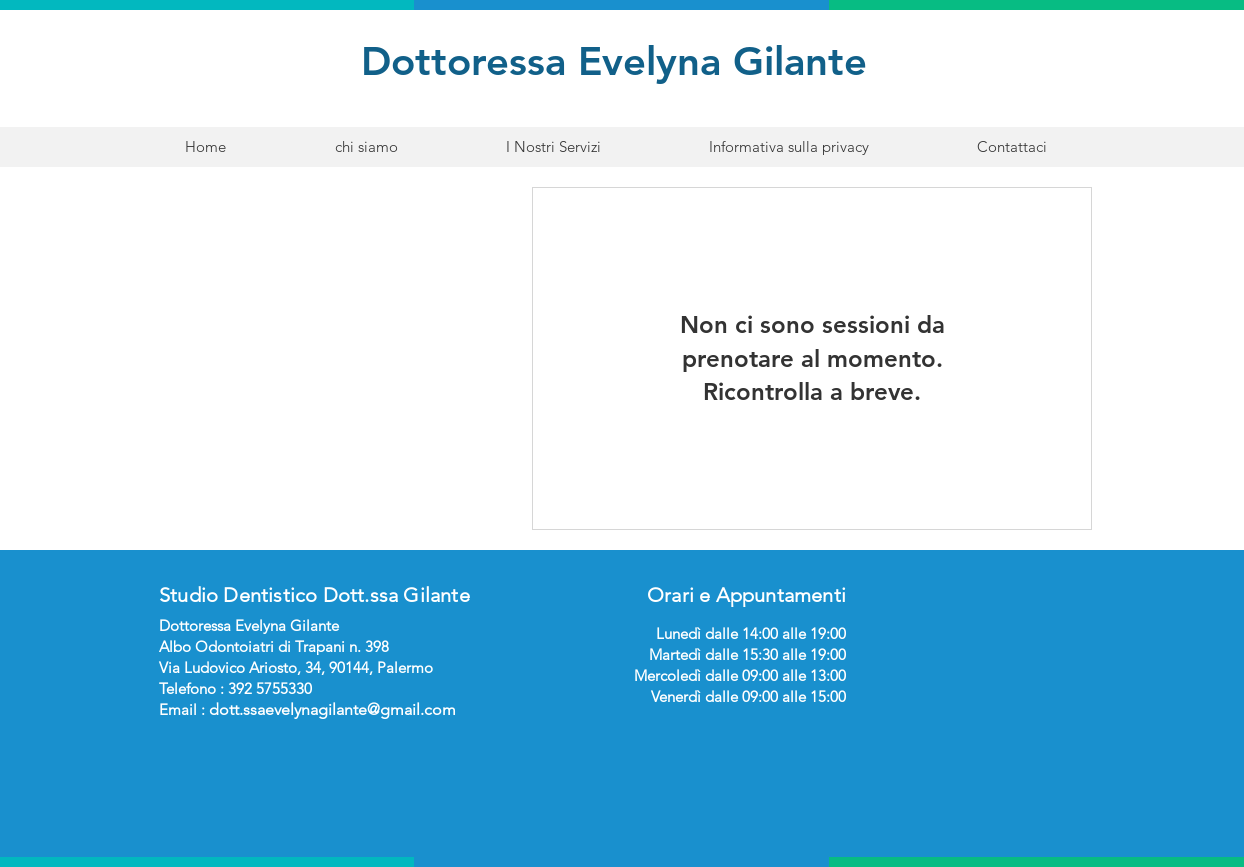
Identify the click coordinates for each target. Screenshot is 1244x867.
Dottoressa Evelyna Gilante (620, 61)
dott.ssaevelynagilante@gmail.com (332, 709)
